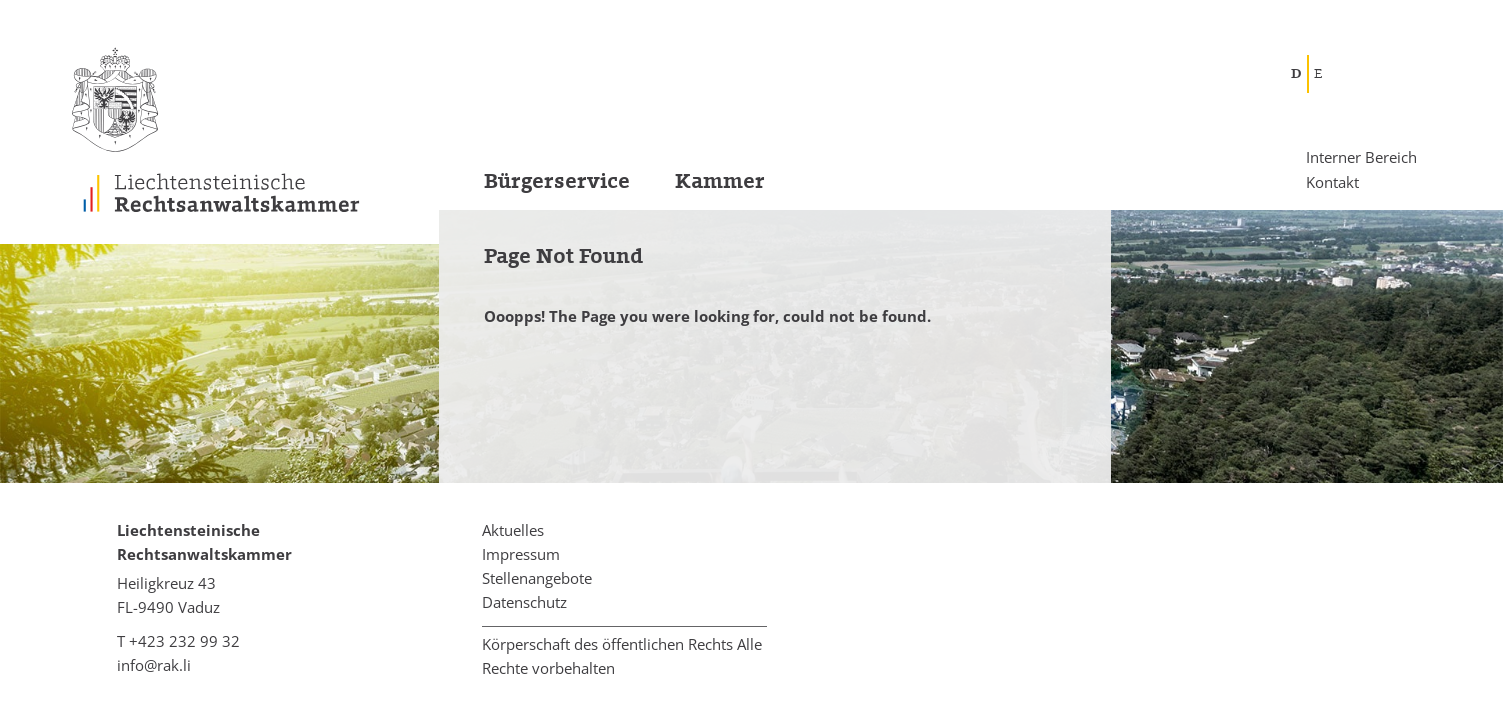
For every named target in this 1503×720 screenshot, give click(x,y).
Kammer (720, 181)
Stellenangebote (537, 578)
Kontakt (1332, 181)
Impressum (521, 554)
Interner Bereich (1361, 157)
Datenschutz (524, 602)
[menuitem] (534, 187)
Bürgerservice (557, 181)
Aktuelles (513, 530)
